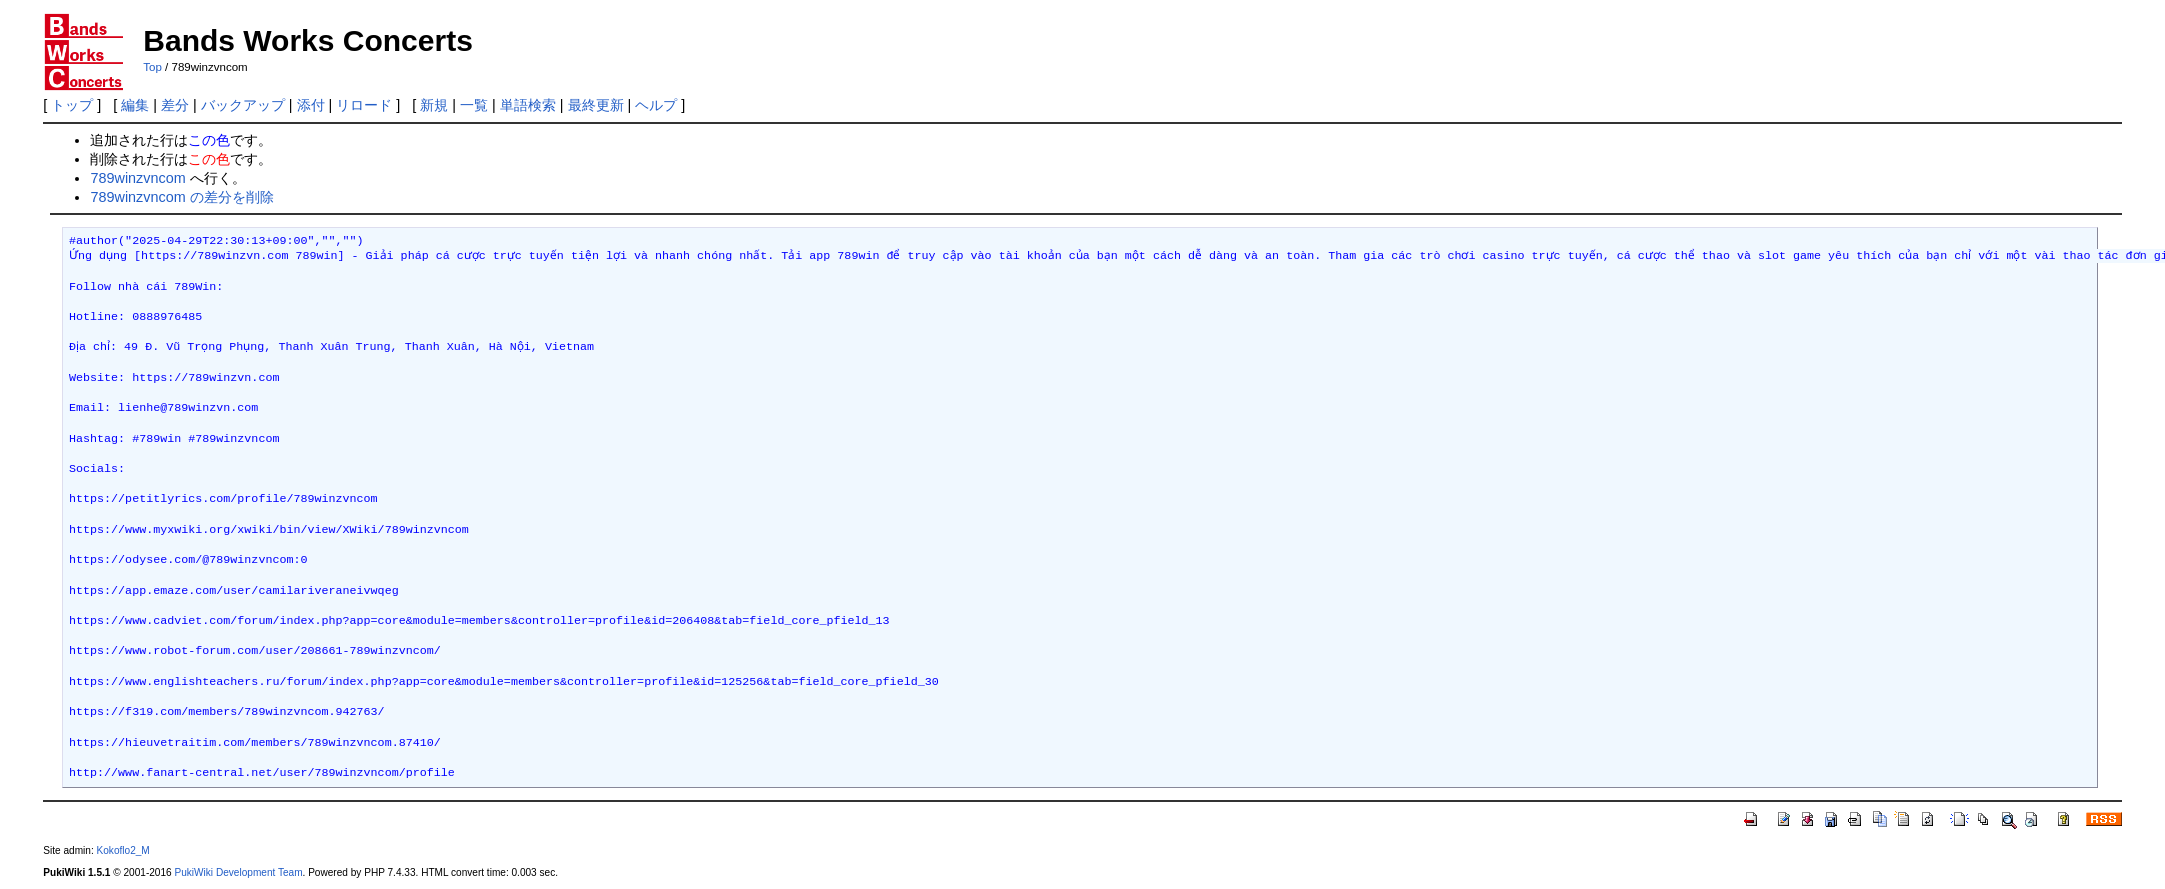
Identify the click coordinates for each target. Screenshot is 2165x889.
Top (152, 67)
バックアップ (243, 105)
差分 (175, 105)
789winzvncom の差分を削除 (181, 197)
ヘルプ (656, 105)
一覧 (474, 105)
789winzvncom (137, 178)
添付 (311, 105)
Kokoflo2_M (123, 850)
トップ (72, 105)
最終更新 (596, 105)
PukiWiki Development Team (238, 872)
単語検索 (528, 105)
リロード (364, 105)
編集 (135, 105)
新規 (434, 105)
